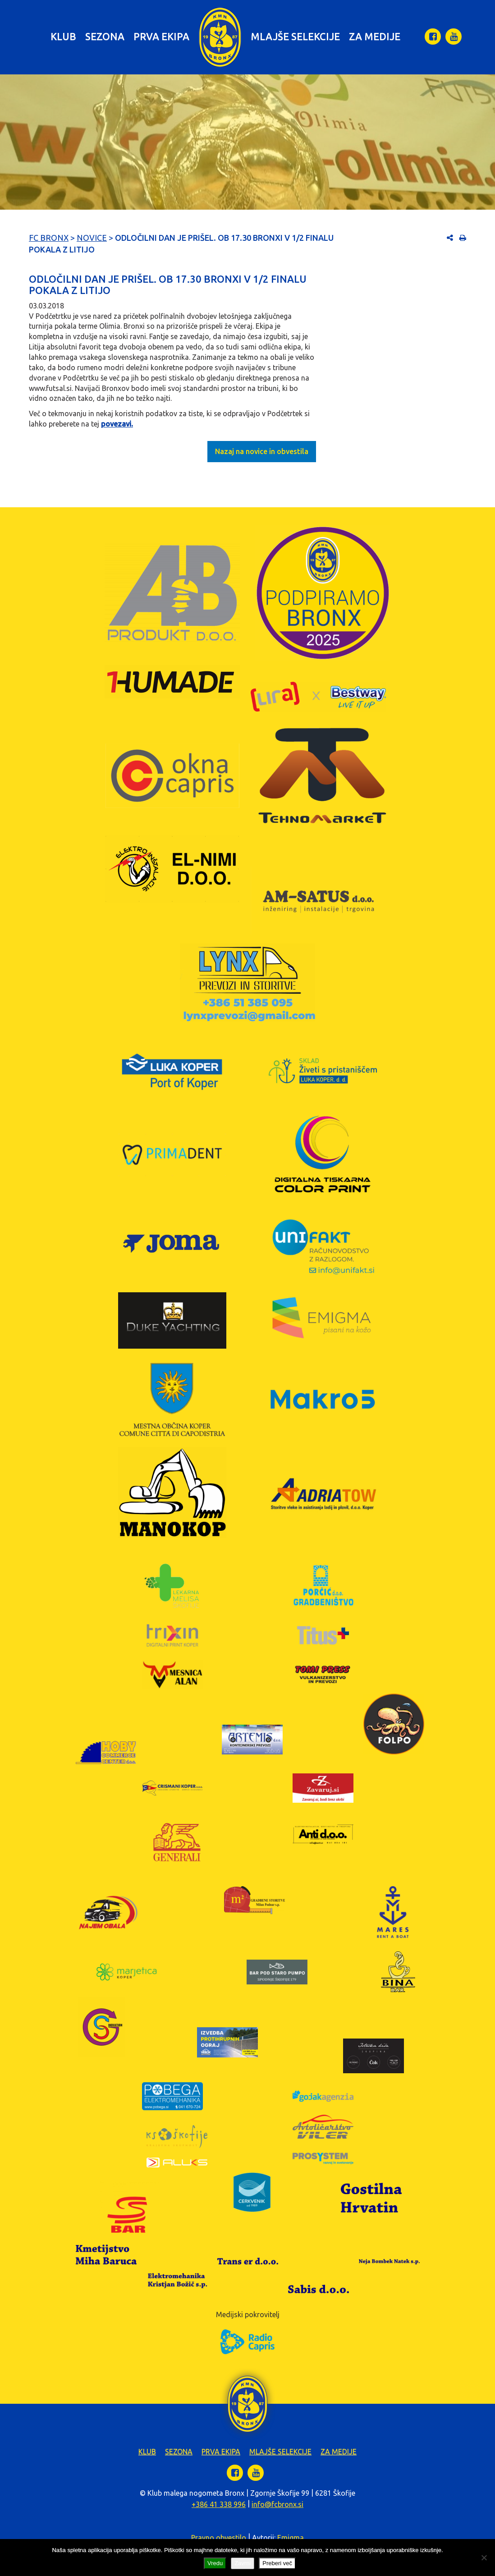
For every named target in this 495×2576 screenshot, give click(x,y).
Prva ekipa (161, 36)
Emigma (290, 2538)
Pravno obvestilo (218, 2538)
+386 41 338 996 (219, 2504)
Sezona (104, 36)
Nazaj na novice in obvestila (261, 451)
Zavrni (242, 2563)
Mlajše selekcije (295, 36)
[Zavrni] (483, 2557)
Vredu (215, 2563)
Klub (63, 36)
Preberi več (277, 2563)
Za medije (374, 36)
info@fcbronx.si (277, 2504)
